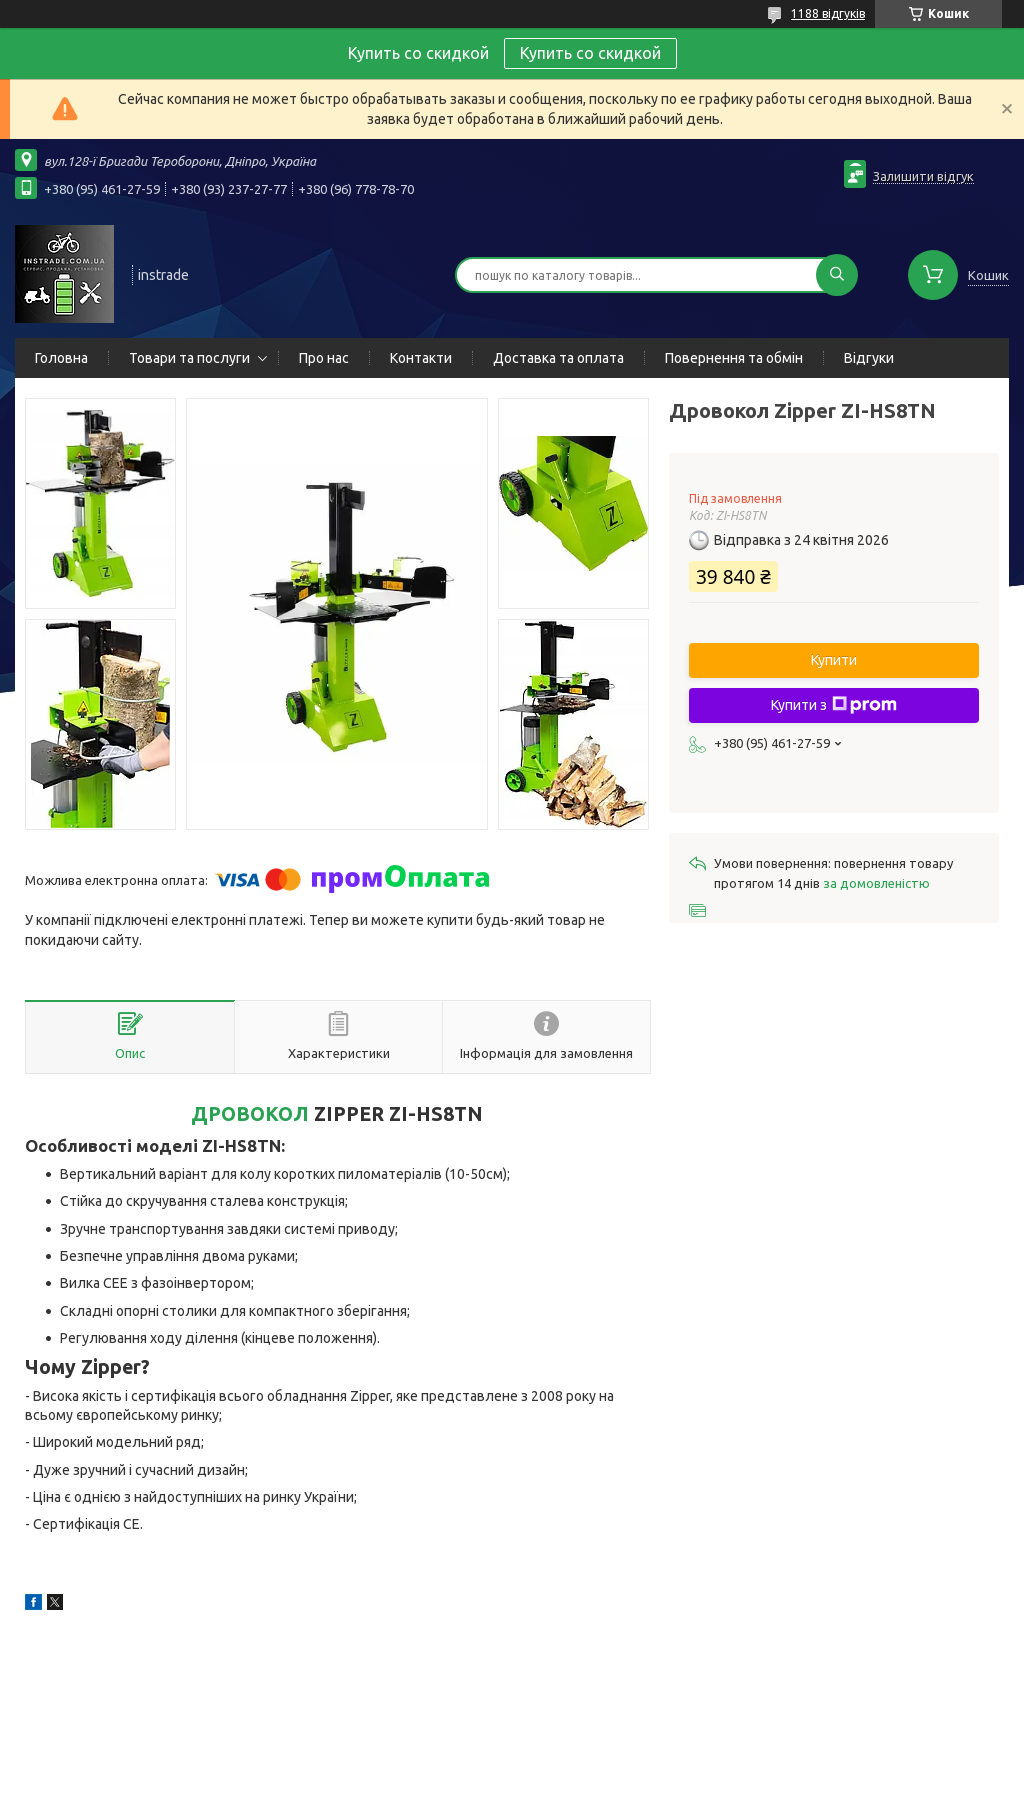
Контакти (421, 358)
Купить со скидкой (590, 53)
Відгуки (869, 358)
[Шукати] (837, 275)
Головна (61, 358)
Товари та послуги (189, 358)
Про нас (324, 358)
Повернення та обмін (734, 358)
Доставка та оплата (558, 358)
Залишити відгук (923, 176)
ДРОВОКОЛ (250, 1114)
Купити (834, 660)
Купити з (834, 705)
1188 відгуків (828, 13)
